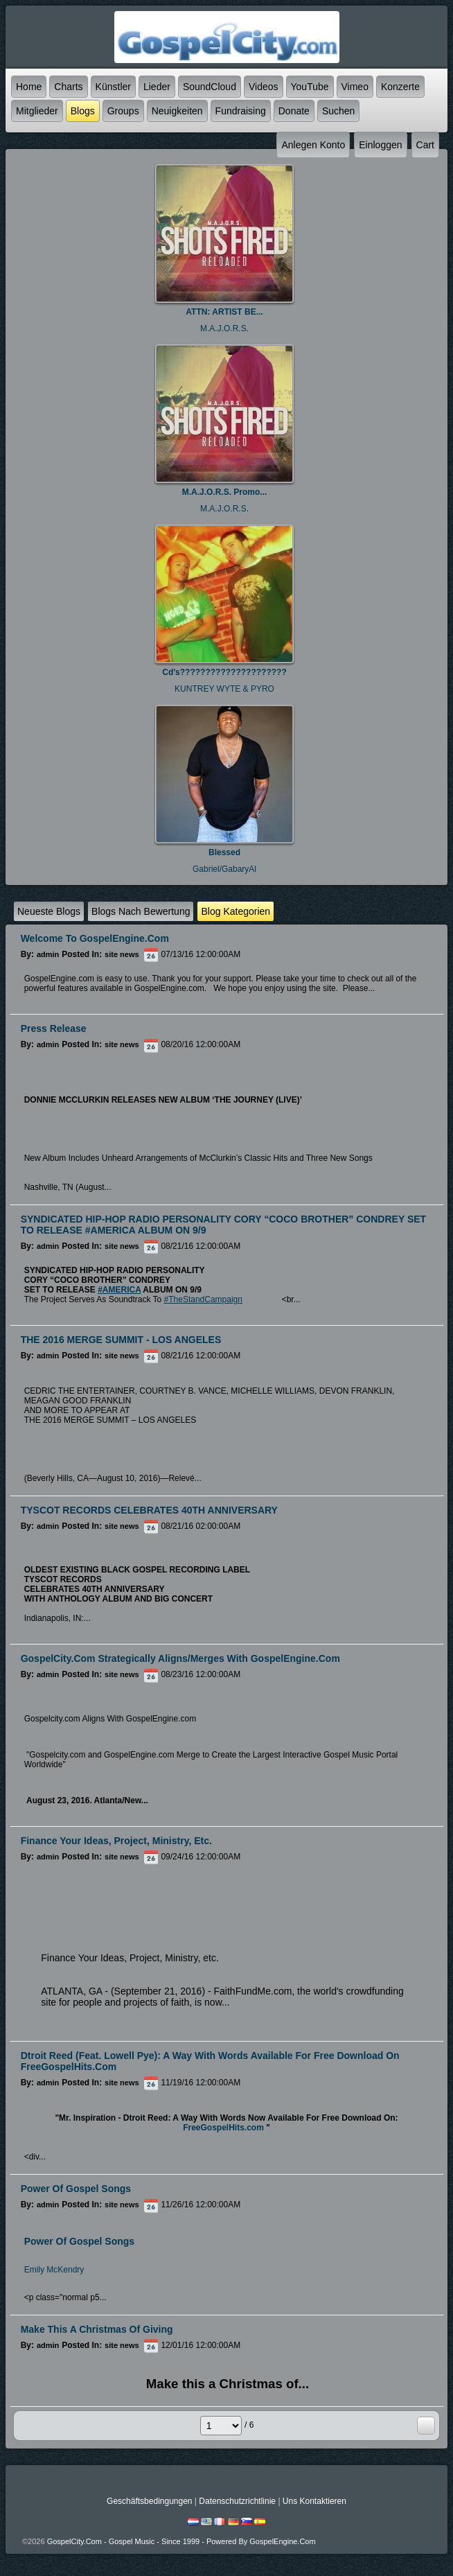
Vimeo (354, 86)
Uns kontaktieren (314, 2501)
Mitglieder (37, 110)
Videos (263, 86)
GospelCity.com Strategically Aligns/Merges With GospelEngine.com (180, 1658)
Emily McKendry (54, 2270)
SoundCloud (209, 86)
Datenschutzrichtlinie (237, 2501)
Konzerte (400, 86)
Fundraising (240, 110)
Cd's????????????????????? (224, 672)
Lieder (156, 86)
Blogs (83, 110)
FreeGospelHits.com (223, 2127)
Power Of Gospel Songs (79, 2241)
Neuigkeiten (177, 110)
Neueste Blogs (48, 911)
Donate (294, 110)
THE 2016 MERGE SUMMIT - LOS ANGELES (121, 1339)
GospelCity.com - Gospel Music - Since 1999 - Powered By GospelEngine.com (181, 2541)
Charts (68, 86)
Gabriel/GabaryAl (224, 869)
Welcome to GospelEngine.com (95, 938)
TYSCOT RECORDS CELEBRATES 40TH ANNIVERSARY (149, 1510)
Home (29, 86)
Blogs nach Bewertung (140, 911)
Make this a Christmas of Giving (97, 2329)
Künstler (113, 86)
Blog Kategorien (235, 911)
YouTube (310, 86)
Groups (123, 110)
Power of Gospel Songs (76, 2188)
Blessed (224, 852)
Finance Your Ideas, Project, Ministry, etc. (116, 1840)
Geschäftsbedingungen (149, 2501)
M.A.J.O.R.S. (224, 328)
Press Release (54, 1028)
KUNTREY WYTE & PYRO (224, 689)
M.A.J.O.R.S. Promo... (224, 492)
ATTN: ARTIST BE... (224, 312)
